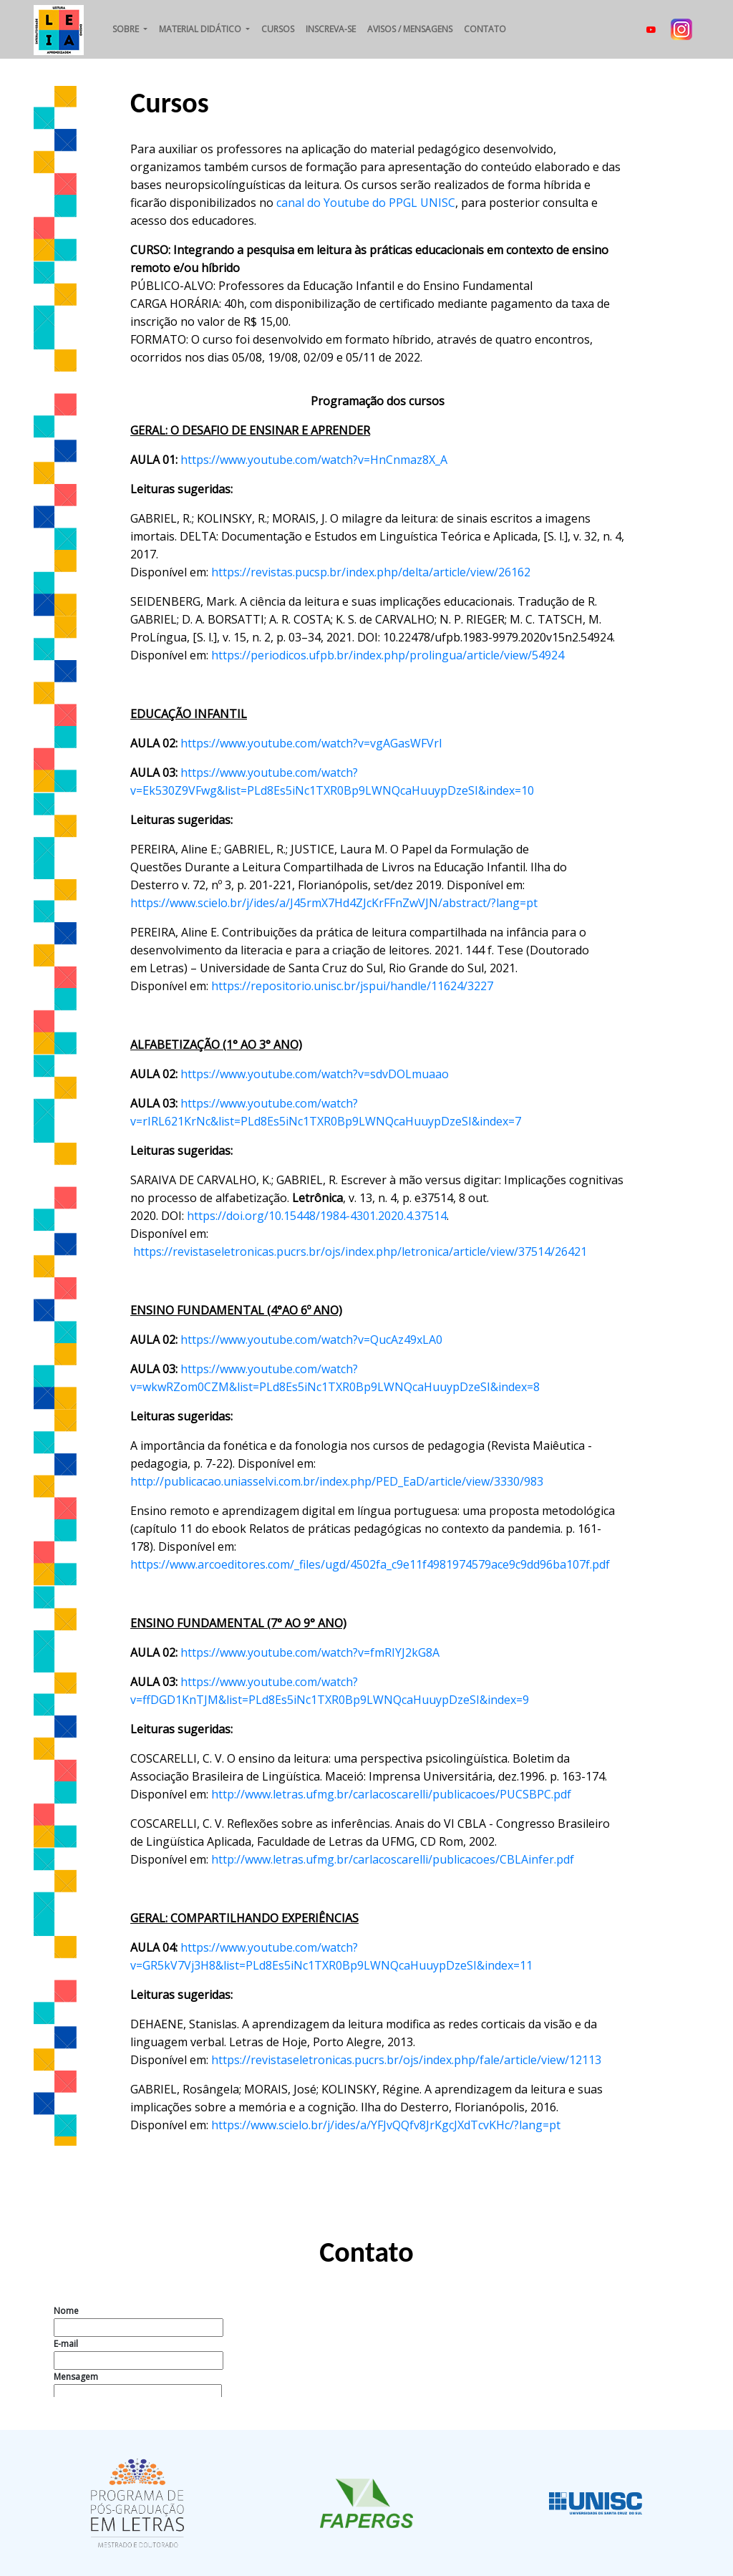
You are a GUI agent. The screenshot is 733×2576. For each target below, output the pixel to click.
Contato (485, 29)
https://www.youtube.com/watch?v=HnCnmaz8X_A (313, 460)
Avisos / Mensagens (409, 29)
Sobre (126, 29)
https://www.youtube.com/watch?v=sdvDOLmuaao (314, 1074)
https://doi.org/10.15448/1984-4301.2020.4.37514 (317, 1216)
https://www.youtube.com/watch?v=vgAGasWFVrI (311, 743)
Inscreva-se (331, 29)
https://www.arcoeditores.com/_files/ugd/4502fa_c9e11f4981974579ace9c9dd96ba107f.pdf (370, 1564)
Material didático (201, 29)
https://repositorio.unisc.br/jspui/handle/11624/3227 (352, 986)
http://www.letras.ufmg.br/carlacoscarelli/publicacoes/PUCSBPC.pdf (391, 1794)
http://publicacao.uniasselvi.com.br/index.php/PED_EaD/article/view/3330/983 (336, 1481)
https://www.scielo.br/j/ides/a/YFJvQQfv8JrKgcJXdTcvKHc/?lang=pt (385, 2125)
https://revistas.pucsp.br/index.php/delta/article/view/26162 (370, 572)
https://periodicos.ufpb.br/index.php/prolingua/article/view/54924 (387, 655)
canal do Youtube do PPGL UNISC (365, 202)
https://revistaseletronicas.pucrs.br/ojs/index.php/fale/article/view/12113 (406, 2060)
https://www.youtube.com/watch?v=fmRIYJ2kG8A (310, 1652)
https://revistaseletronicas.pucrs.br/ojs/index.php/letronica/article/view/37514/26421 (360, 1251)
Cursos (277, 29)
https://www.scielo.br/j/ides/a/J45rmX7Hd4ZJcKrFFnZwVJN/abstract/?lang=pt (334, 903)
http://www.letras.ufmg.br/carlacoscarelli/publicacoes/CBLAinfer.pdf (392, 1859)
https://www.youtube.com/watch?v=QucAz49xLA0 (311, 1339)
